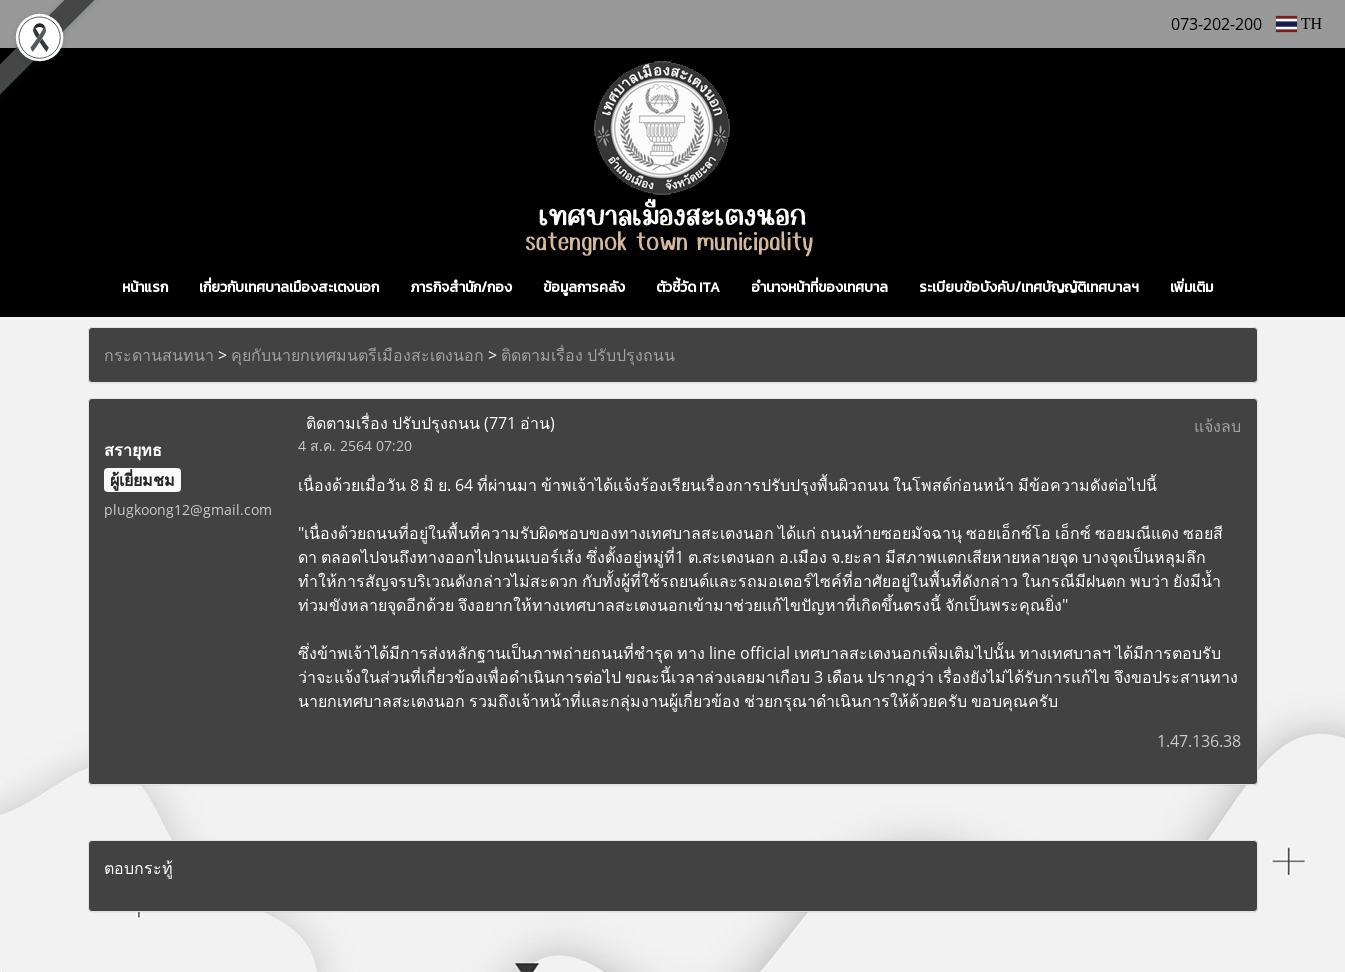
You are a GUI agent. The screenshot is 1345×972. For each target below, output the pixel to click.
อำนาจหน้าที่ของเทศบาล (819, 287)
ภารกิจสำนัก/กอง (461, 287)
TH (1299, 23)
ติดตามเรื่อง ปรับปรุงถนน (588, 355)
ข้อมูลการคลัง (584, 287)
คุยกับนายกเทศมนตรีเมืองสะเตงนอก (357, 355)
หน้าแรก (145, 287)
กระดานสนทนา (159, 355)
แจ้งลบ (1217, 426)
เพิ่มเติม (1191, 287)
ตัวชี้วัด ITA (688, 287)
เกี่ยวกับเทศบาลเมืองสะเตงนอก (289, 287)
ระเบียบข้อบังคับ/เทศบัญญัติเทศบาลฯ (1029, 287)
